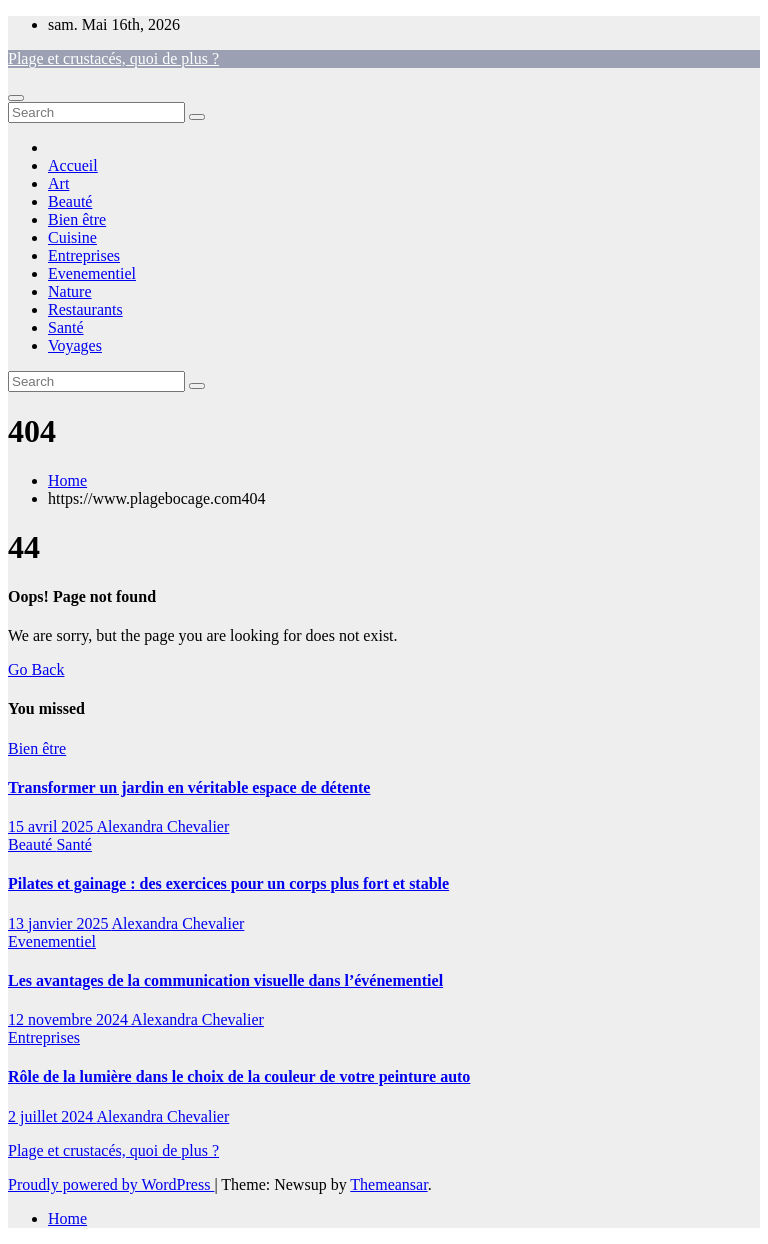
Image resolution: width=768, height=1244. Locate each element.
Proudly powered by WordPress (111, 1184)
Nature (70, 291)
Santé (66, 327)
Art (58, 183)
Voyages (75, 345)
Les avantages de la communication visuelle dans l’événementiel (225, 980)
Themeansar (388, 1184)
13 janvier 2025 (60, 923)
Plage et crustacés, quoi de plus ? (113, 58)
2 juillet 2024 (52, 1116)
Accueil (73, 165)
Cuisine (72, 237)
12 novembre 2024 (69, 1019)
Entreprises (84, 255)
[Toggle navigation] (16, 98)
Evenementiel (92, 273)
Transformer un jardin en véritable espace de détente (189, 787)
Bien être (77, 219)
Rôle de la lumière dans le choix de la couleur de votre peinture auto (239, 1076)
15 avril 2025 (52, 826)
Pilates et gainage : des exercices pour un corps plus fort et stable (228, 883)
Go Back (36, 669)
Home (67, 480)
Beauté (70, 201)
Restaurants (85, 309)
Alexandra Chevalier (162, 826)
